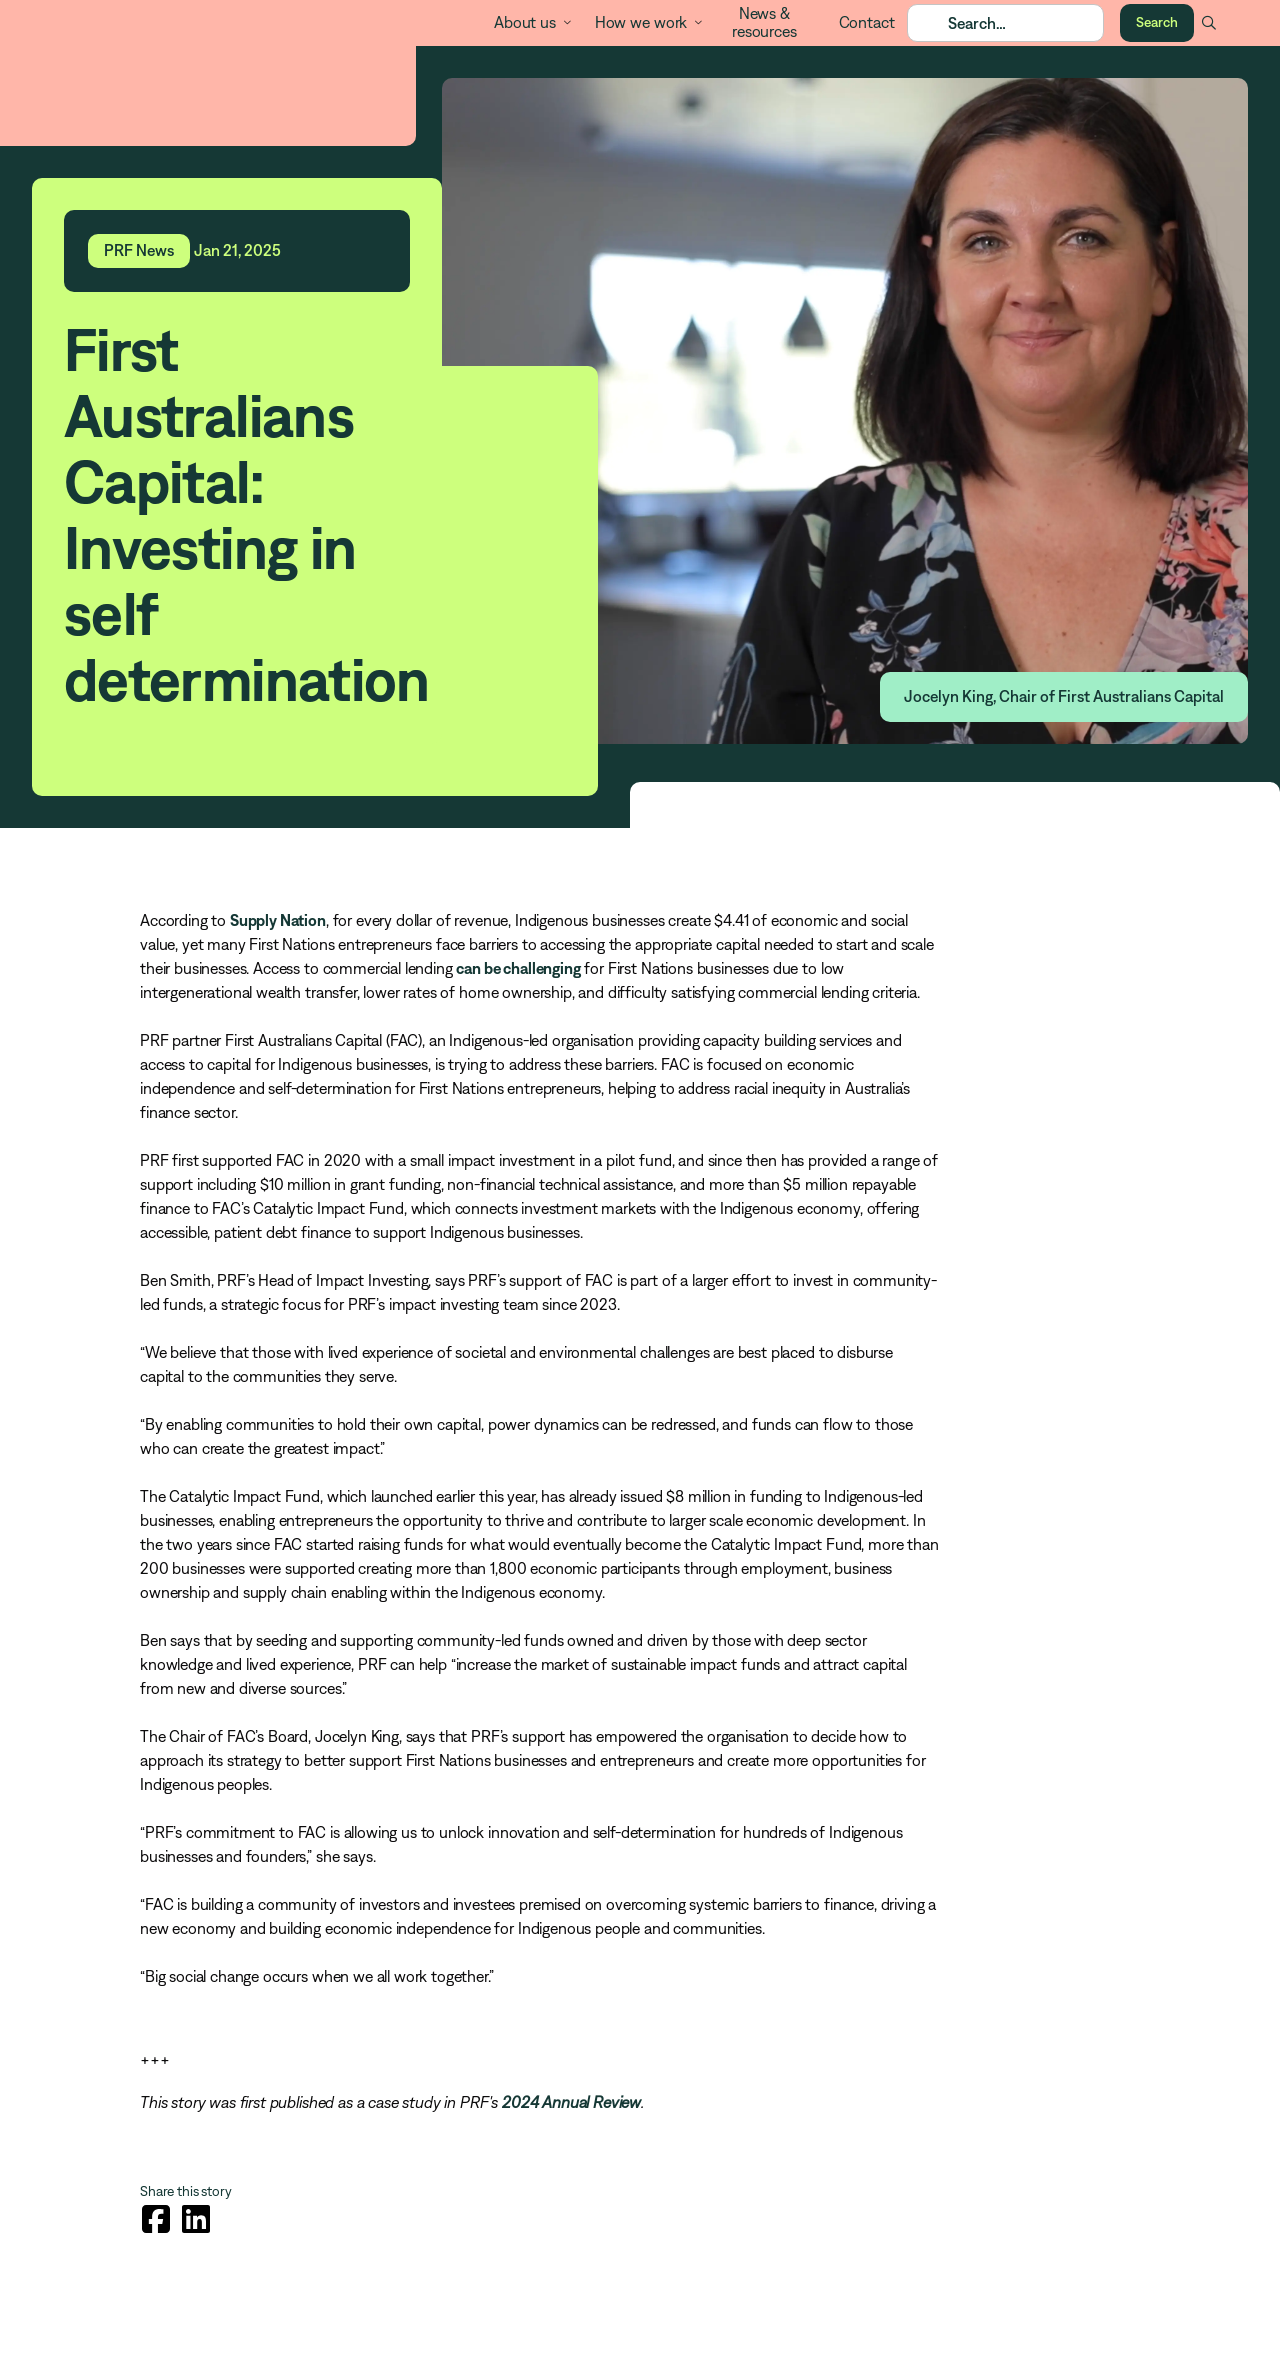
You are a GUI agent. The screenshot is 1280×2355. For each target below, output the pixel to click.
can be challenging (518, 968)
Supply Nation (278, 920)
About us (525, 22)
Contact (867, 22)
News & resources (764, 22)
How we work (641, 22)
